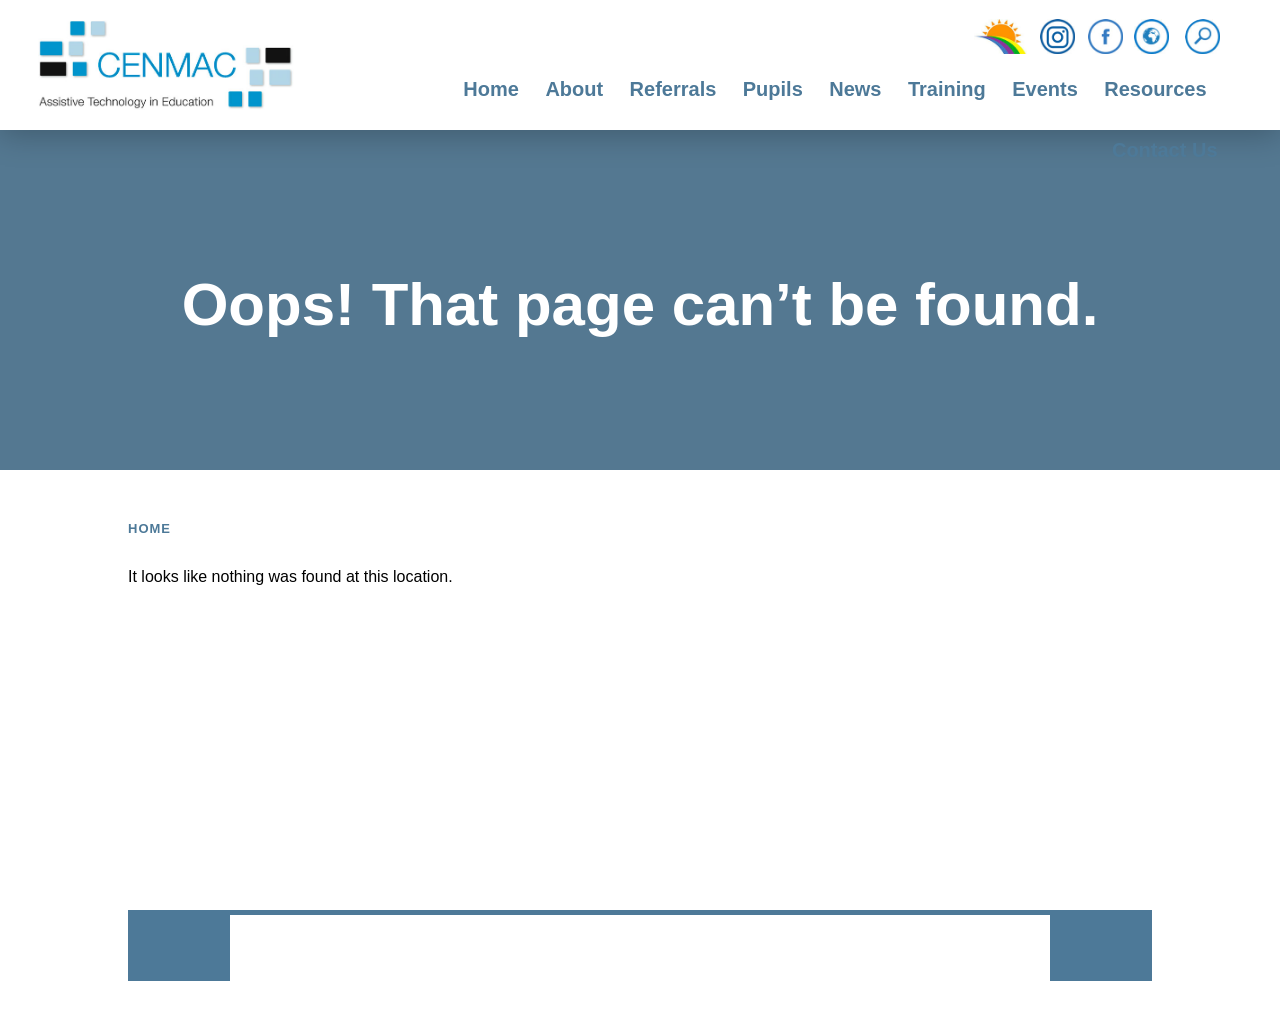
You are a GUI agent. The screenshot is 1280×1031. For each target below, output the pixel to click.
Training (947, 89)
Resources (1155, 89)
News (855, 89)
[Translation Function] (1151, 38)
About (574, 89)
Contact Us (1165, 150)
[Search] (1207, 37)
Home (491, 89)
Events (1045, 89)
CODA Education (997, 949)
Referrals (673, 89)
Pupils (773, 89)
